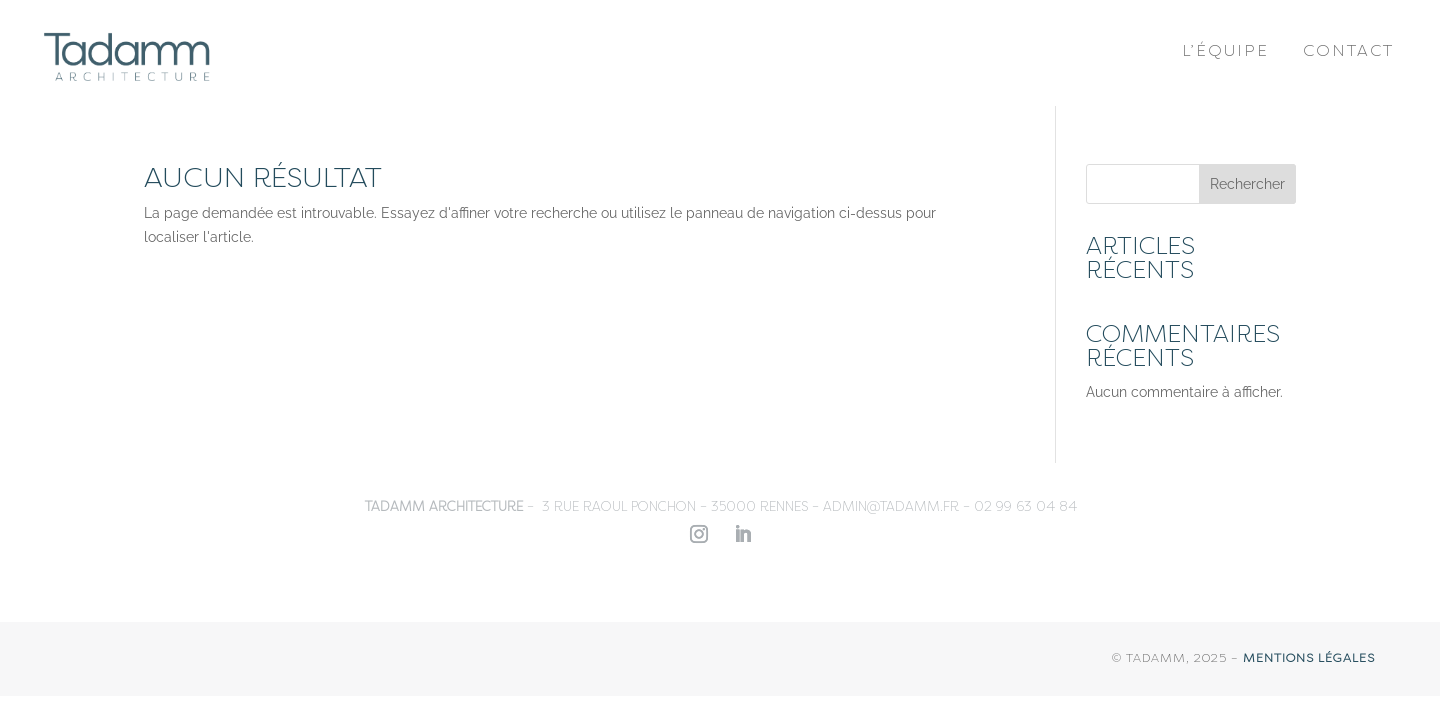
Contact (1348, 50)
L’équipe (1225, 50)
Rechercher (1247, 184)
